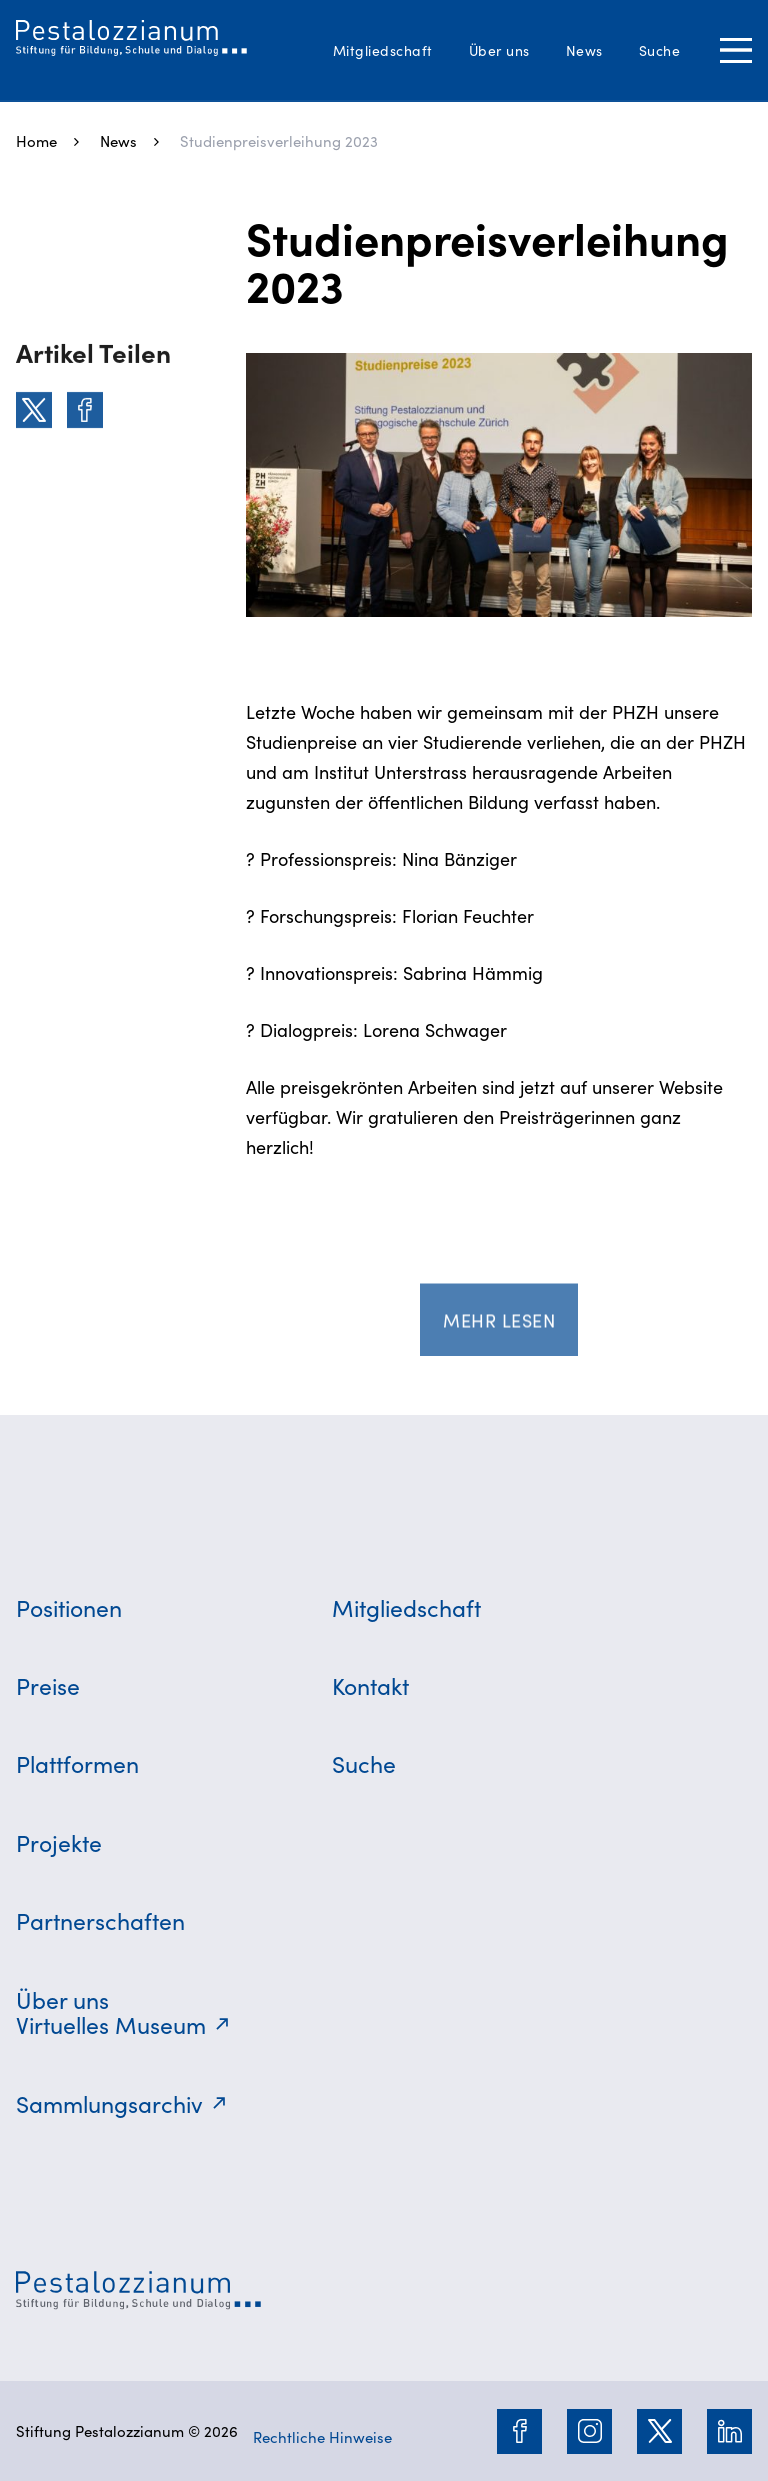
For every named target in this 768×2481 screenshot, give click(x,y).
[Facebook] (85, 410)
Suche (660, 50)
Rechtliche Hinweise (322, 2436)
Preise (48, 1685)
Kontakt (370, 1685)
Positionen (69, 1607)
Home (36, 140)
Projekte (59, 1842)
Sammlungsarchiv (109, 2103)
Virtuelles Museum (111, 2024)
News (584, 50)
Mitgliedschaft (383, 50)
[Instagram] (590, 2431)
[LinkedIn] (730, 2431)
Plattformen (77, 1763)
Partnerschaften (100, 1920)
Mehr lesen (499, 1323)
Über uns (499, 50)
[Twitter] (34, 410)
